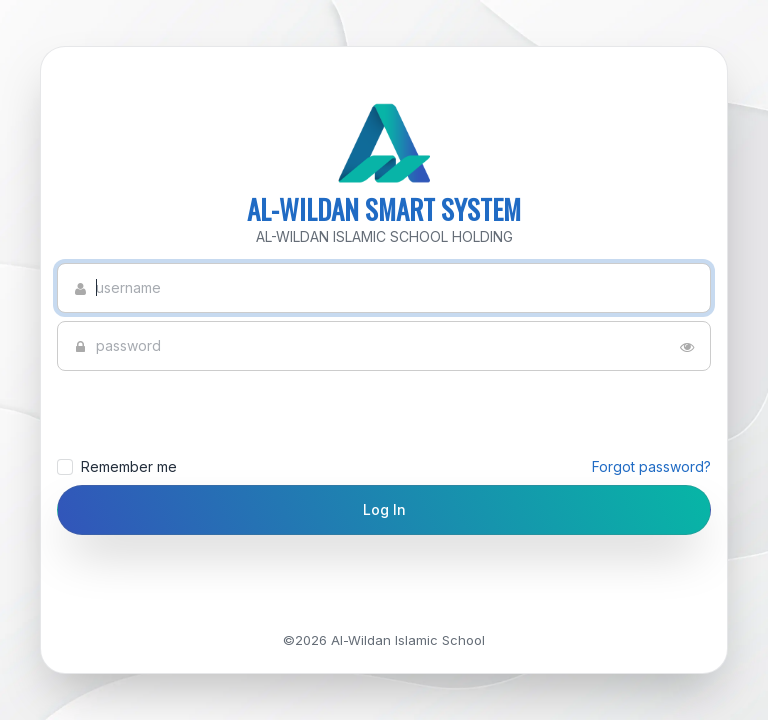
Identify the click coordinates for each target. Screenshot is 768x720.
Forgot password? (651, 466)
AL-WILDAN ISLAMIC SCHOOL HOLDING (384, 236)
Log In (384, 509)
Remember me (384, 467)
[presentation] (194, 414)
